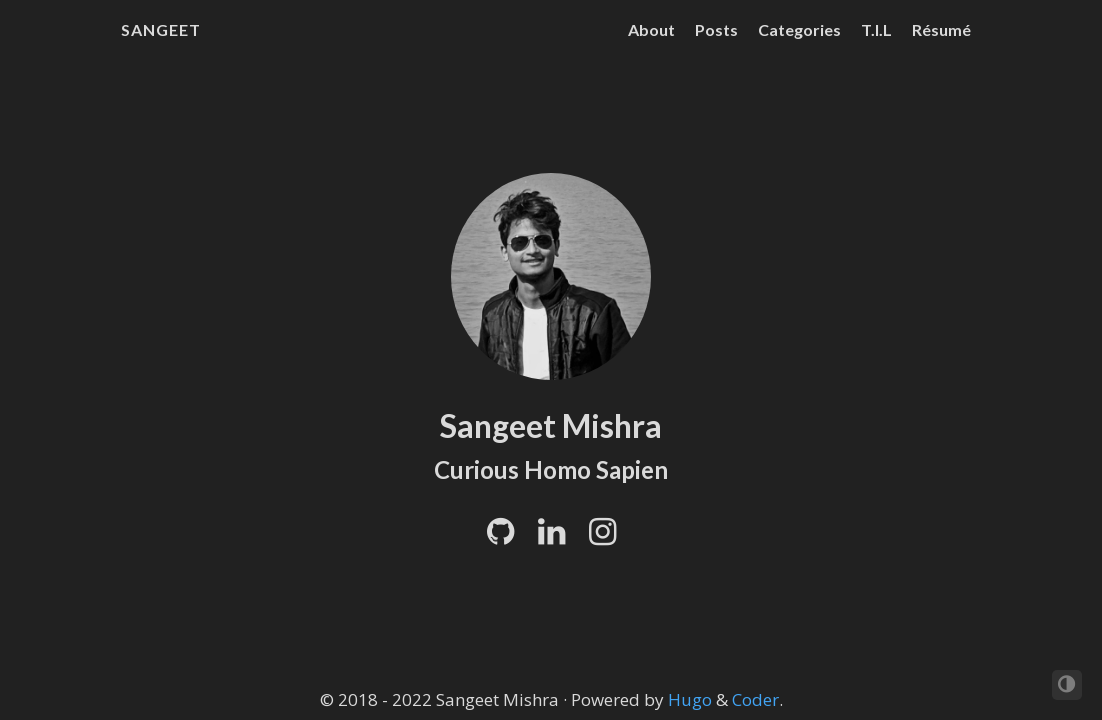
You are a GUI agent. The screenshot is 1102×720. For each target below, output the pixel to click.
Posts (716, 29)
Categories (799, 29)
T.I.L (876, 29)
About (651, 29)
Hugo (690, 699)
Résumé (941, 29)
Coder (755, 699)
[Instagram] (602, 537)
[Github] (500, 537)
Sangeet (161, 29)
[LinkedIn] (551, 537)
